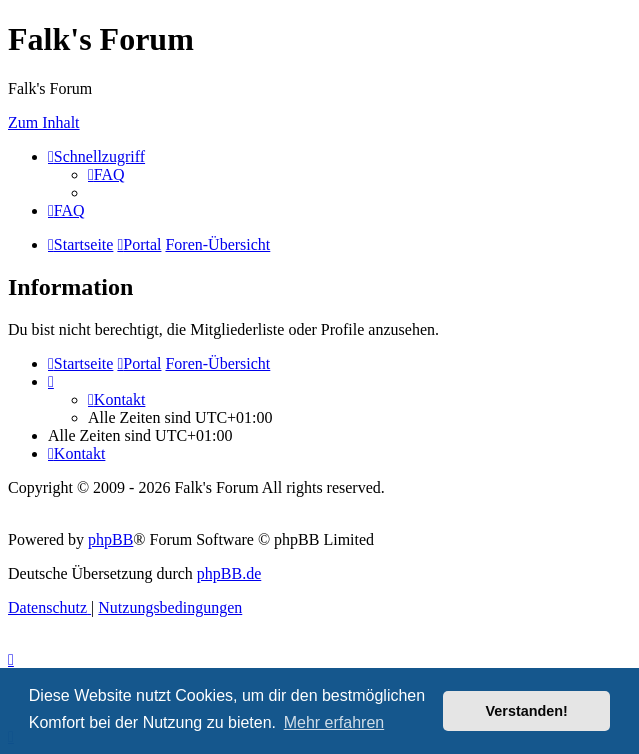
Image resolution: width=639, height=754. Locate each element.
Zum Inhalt (44, 122)
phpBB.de (229, 573)
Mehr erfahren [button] (334, 722)
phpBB (110, 539)
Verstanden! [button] (527, 711)
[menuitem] (106, 174)
